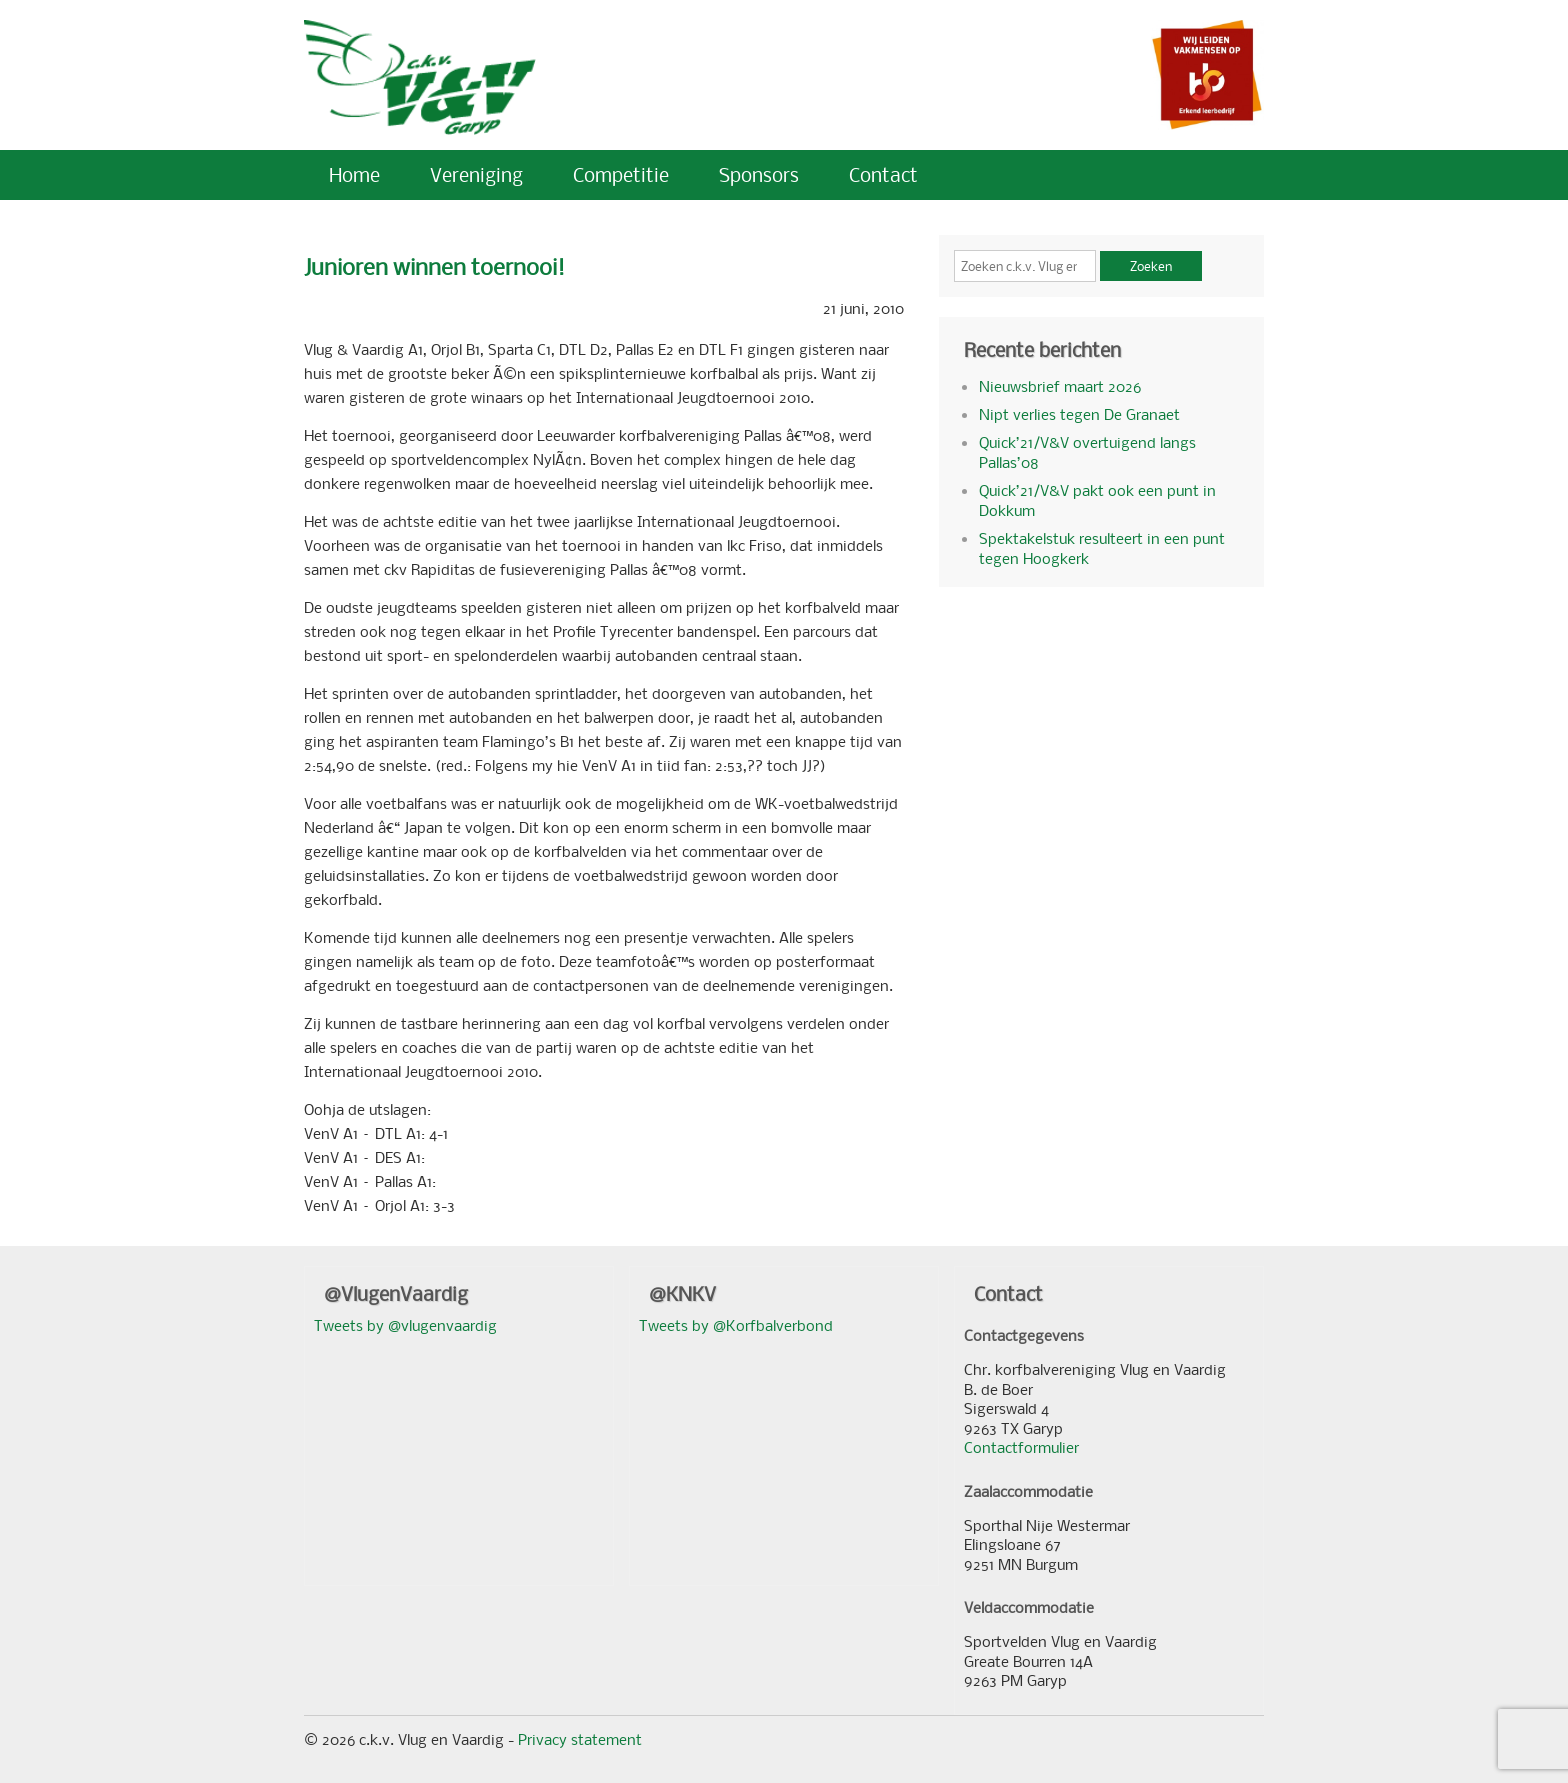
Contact (883, 174)
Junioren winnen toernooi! (434, 266)
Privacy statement (580, 1739)
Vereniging (476, 174)
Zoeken (1151, 266)
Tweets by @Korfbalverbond (736, 1325)
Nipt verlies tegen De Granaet (1079, 414)
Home (354, 174)
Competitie (621, 174)
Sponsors (759, 174)
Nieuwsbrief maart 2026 (1060, 386)
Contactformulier (1021, 1447)
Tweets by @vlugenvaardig (405, 1325)
